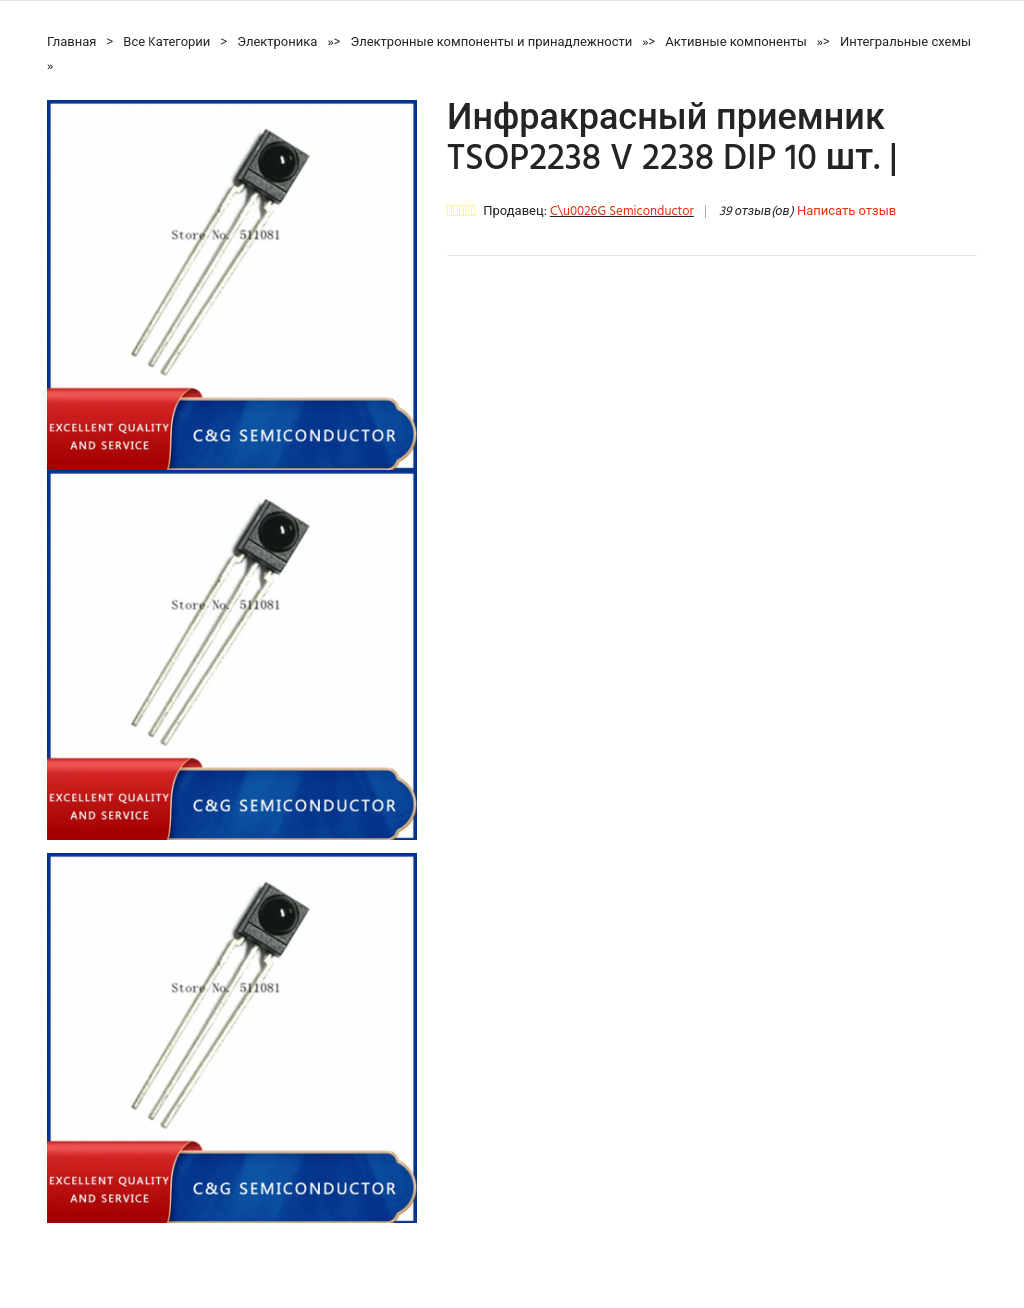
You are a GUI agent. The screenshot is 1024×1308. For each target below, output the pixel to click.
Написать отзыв (846, 211)
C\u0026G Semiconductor (622, 211)
